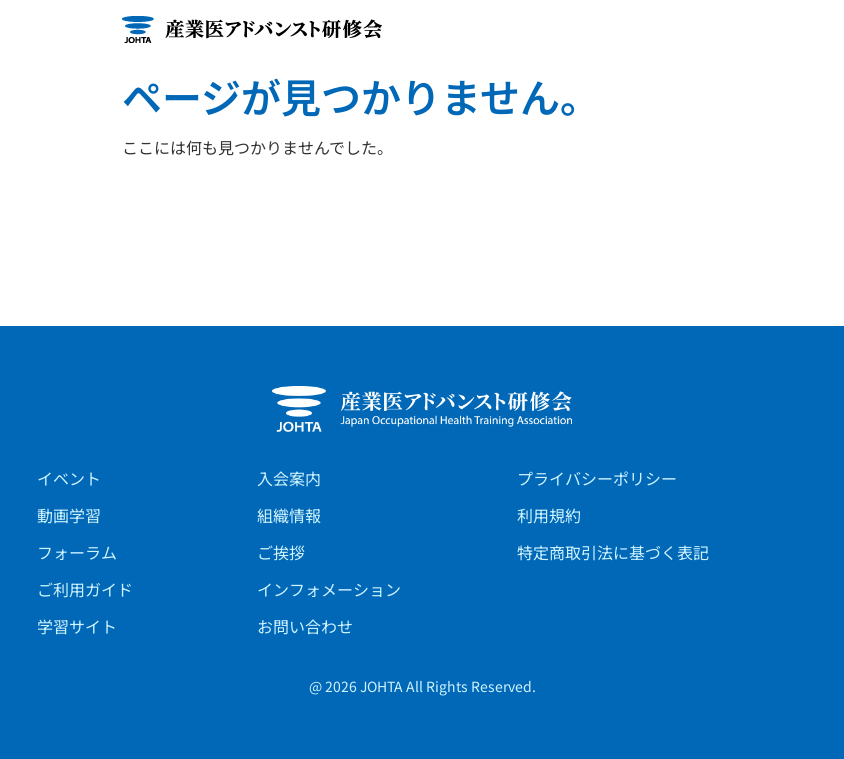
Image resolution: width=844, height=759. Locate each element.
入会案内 (289, 478)
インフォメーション (329, 589)
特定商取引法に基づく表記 (613, 552)
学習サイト (77, 626)
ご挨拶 (281, 552)
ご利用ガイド (85, 589)
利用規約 (549, 515)
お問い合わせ (305, 626)
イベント (69, 478)
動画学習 (69, 515)
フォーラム (77, 552)
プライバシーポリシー (597, 478)
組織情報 (289, 515)
